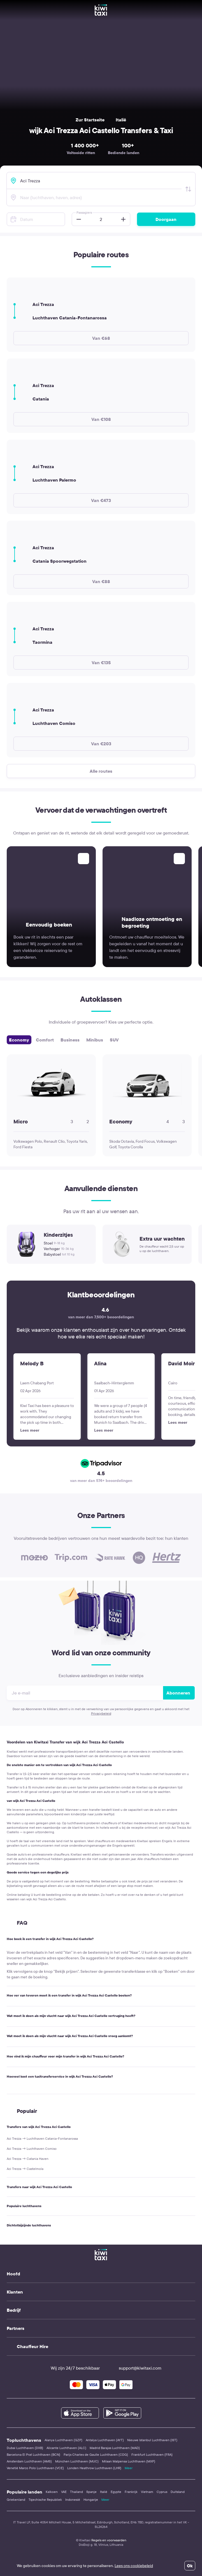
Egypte (116, 2492)
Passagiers (84, 212)
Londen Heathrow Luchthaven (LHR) (94, 2468)
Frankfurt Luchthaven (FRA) (152, 2454)
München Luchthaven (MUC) (77, 2461)
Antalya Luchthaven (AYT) (105, 2440)
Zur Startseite (90, 119)
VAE (64, 2492)
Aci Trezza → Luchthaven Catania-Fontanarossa (42, 2138)
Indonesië (72, 2499)
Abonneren (178, 1693)
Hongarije (90, 2499)
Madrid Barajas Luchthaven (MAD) (115, 2448)
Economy (19, 1040)
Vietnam (147, 2492)
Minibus (94, 1040)
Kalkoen (52, 2492)
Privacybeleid (101, 1713)
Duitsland (178, 2492)
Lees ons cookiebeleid (134, 2565)
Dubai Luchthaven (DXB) (25, 2448)
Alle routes (101, 771)
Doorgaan (166, 219)
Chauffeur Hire (32, 2346)
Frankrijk (131, 2492)
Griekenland (16, 2499)
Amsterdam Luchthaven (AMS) (29, 2461)
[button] (77, 219)
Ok (190, 2565)
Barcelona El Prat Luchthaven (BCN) (33, 2454)
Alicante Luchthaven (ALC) (66, 2448)
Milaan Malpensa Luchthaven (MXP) (128, 2461)
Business (70, 1040)
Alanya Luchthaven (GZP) (63, 2440)
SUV (114, 1040)
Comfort (45, 1040)
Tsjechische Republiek (45, 2499)
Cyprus (162, 2492)
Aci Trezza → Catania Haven (27, 2159)
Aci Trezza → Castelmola (25, 2169)
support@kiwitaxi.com (135, 2368)
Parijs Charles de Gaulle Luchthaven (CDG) (96, 2454)
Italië (121, 119)
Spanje (91, 2492)
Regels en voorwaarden (108, 2540)
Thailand (76, 2492)
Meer (129, 2468)
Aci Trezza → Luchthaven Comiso (32, 2148)
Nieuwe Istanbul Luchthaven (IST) (152, 2440)
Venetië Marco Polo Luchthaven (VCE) (35, 2468)
